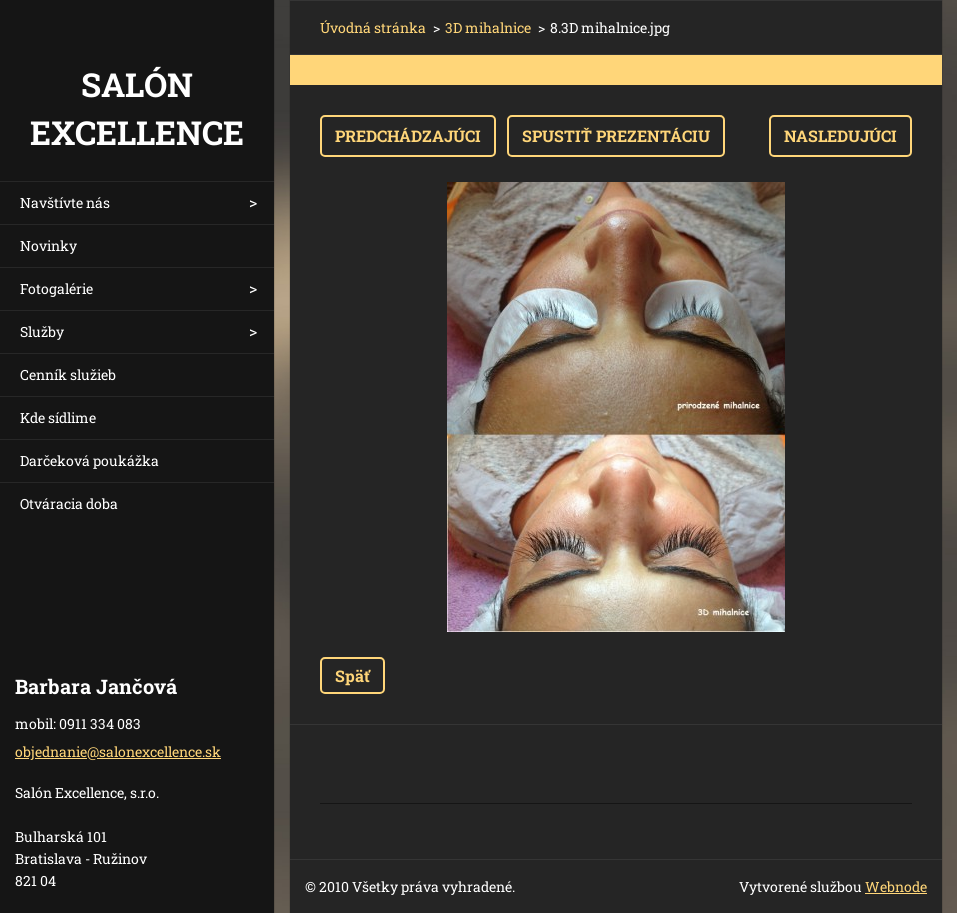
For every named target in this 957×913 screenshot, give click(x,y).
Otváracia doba (69, 503)
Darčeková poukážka (89, 460)
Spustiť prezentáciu (616, 135)
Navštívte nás (65, 202)
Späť (352, 675)
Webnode (896, 886)
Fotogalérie (56, 288)
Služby (42, 331)
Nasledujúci (840, 135)
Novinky (48, 245)
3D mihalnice (488, 27)
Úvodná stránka (373, 27)
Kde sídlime (58, 417)
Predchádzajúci (408, 135)
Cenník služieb (68, 374)
